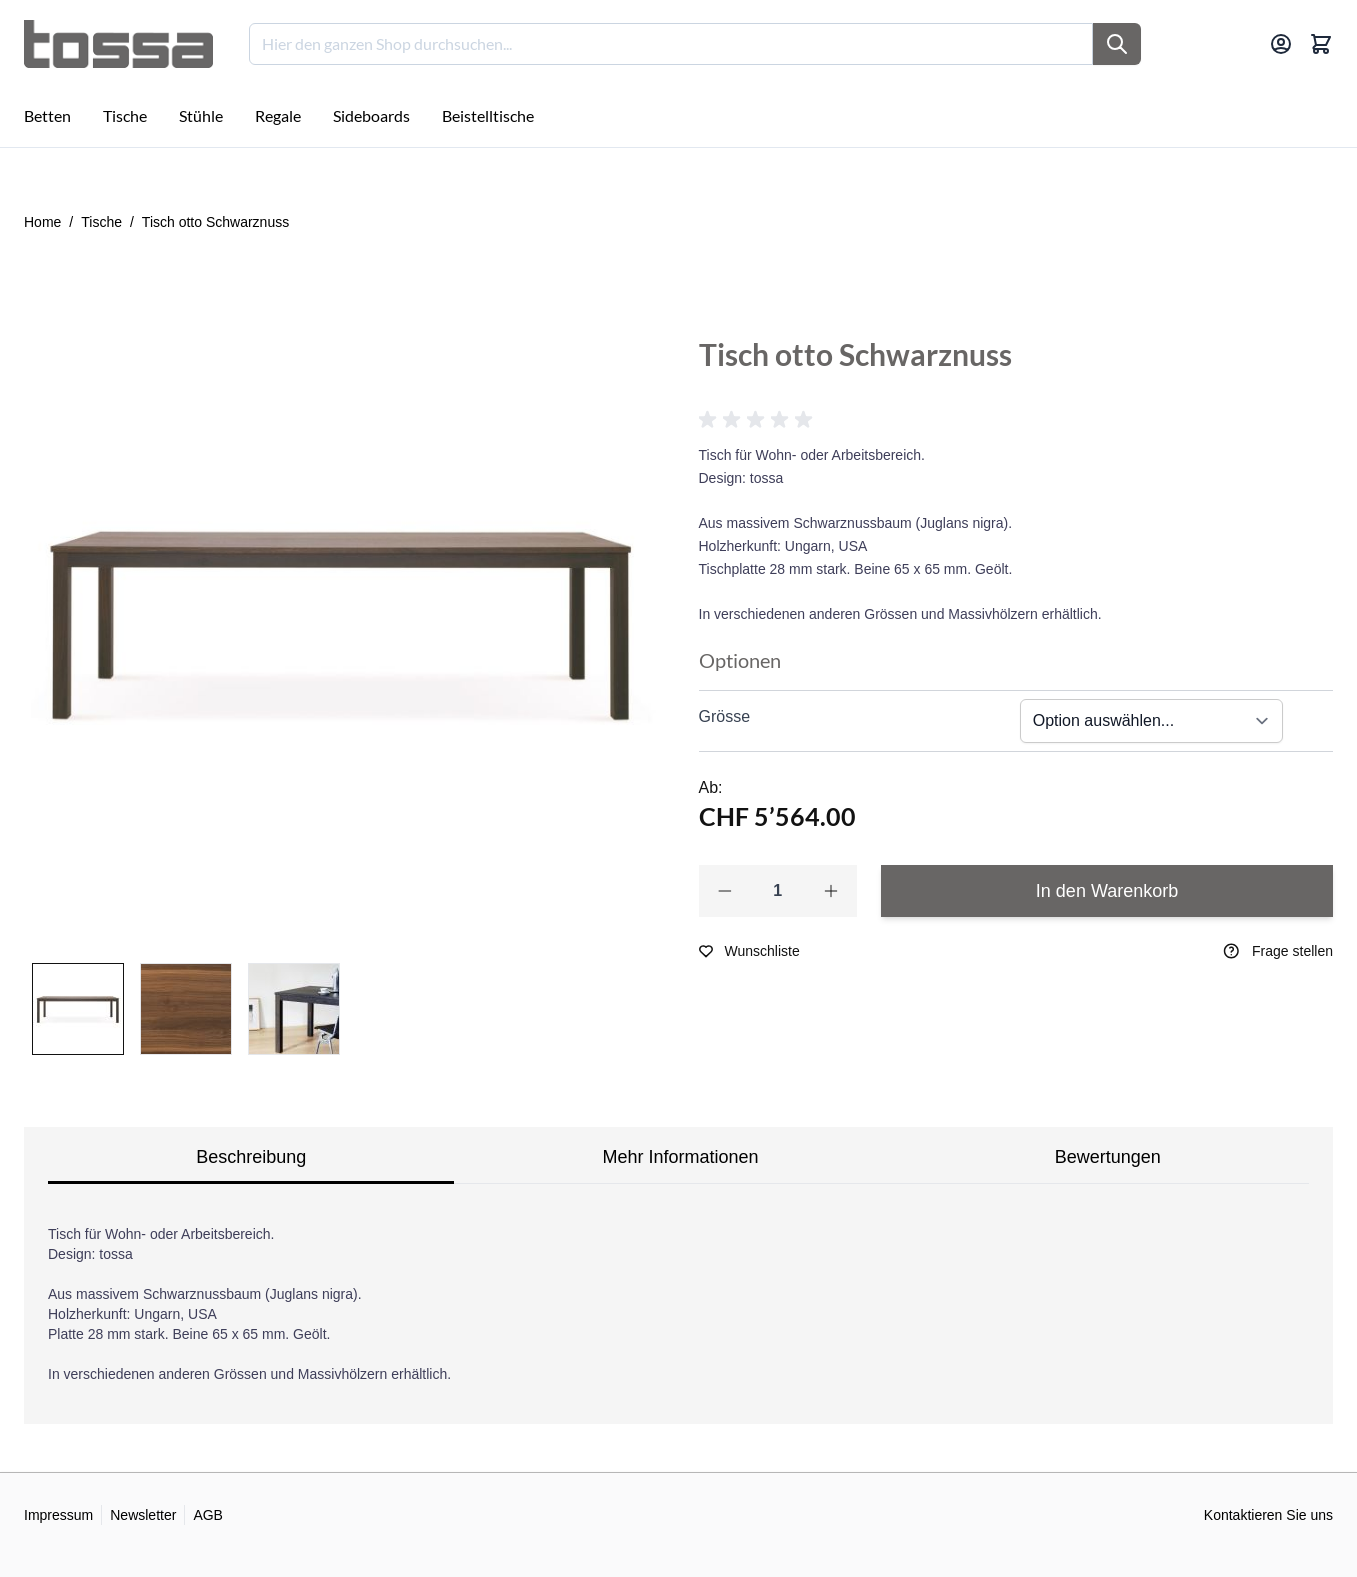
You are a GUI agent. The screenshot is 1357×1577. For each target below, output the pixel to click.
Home (42, 222)
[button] (759, 420)
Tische (101, 222)
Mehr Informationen (680, 1157)
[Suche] (1117, 44)
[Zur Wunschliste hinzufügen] (749, 951)
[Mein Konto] (1281, 44)
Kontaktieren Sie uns (1268, 1515)
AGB (208, 1515)
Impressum (58, 1515)
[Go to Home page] (118, 44)
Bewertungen (1108, 1157)
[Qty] (778, 891)
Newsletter (143, 1515)
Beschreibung (251, 1157)
